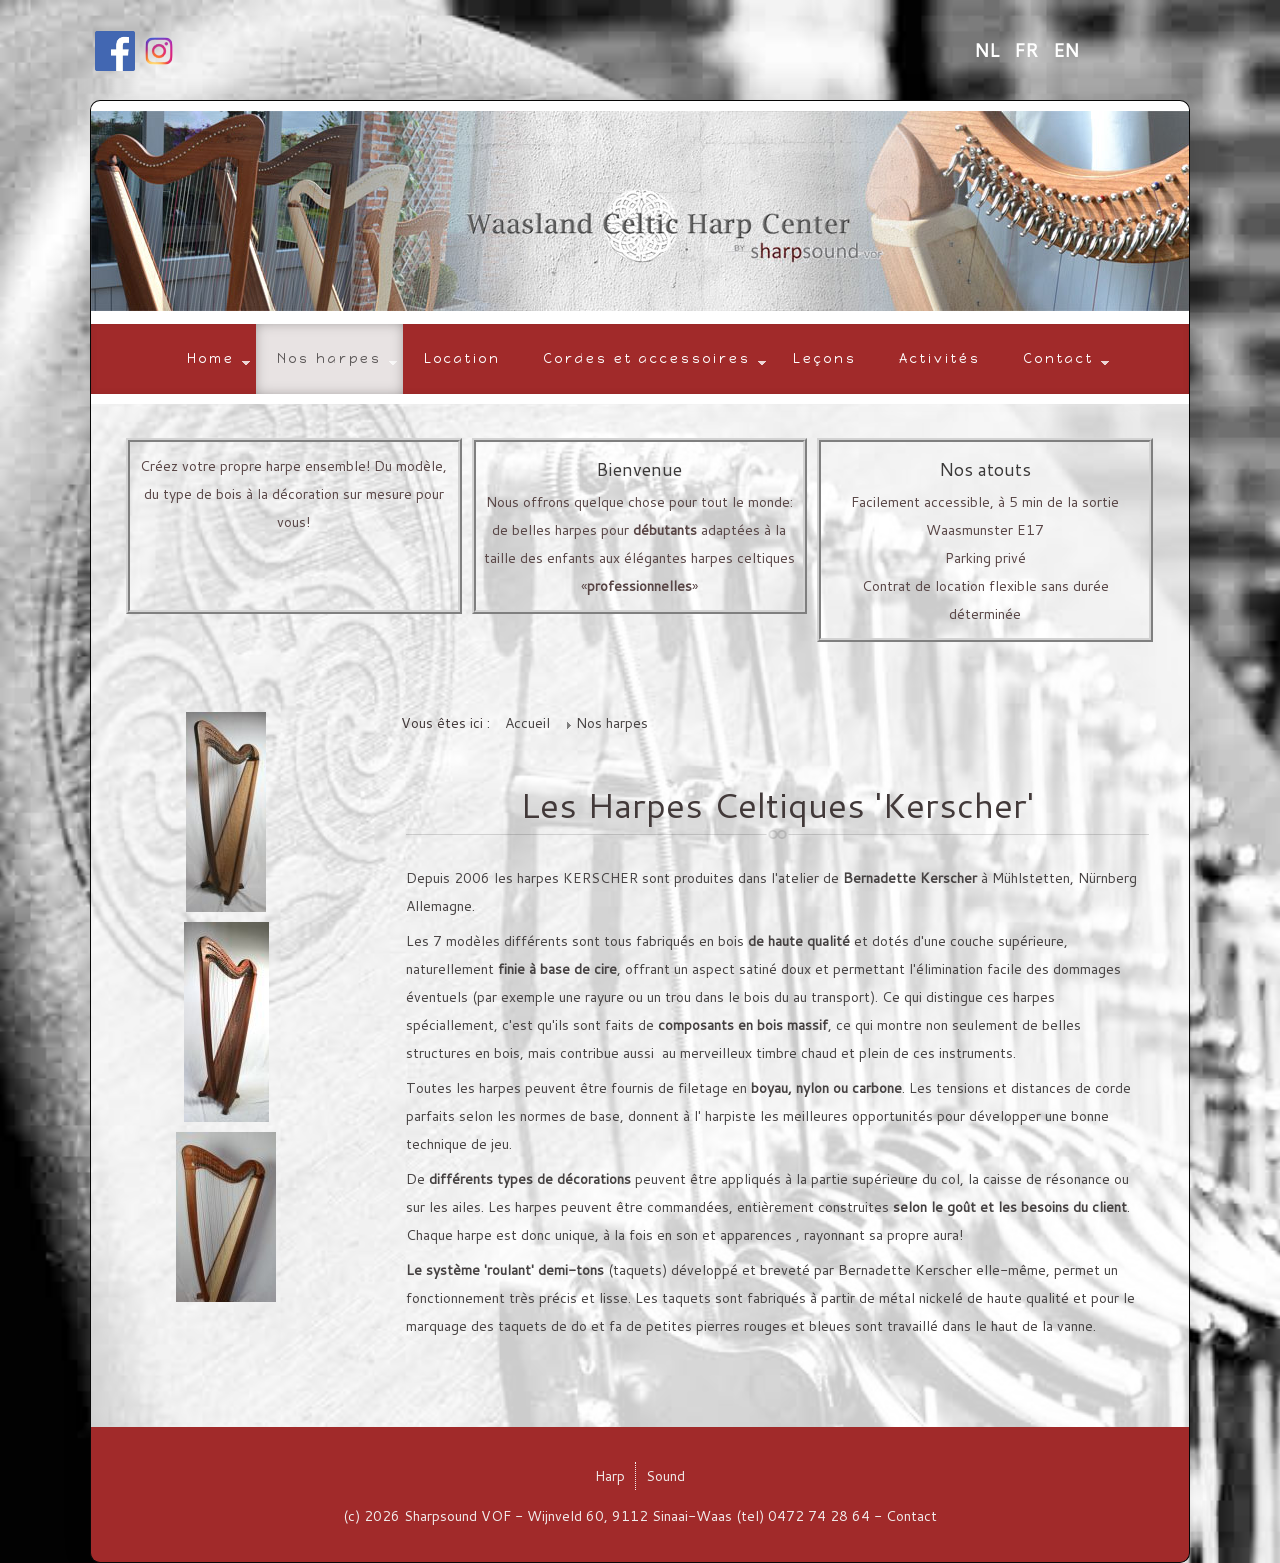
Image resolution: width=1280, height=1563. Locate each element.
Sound (665, 1476)
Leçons (825, 358)
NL (989, 50)
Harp (610, 1476)
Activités (940, 358)
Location (462, 358)
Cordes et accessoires (647, 358)
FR (1028, 50)
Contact (1058, 358)
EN (1066, 50)
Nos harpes (329, 358)
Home (211, 358)
